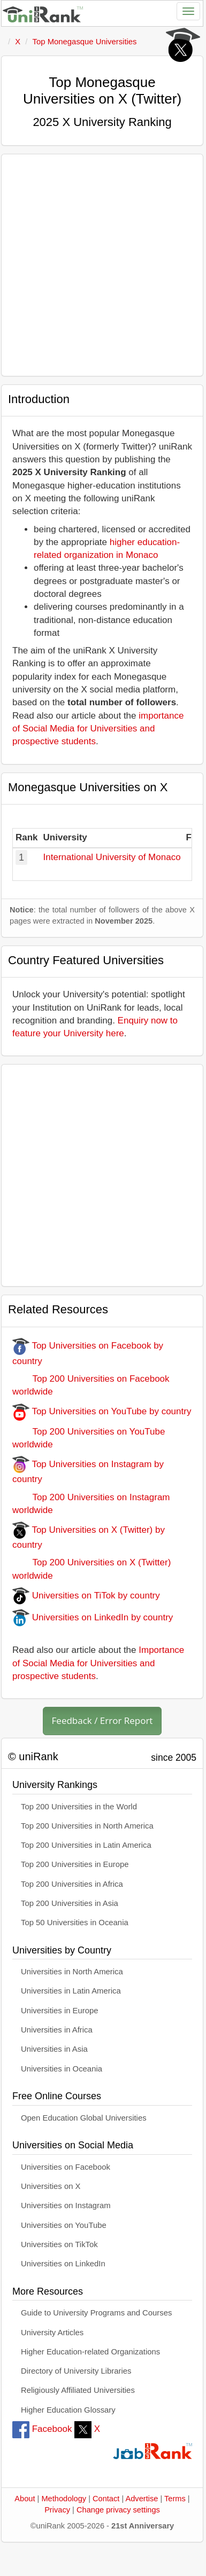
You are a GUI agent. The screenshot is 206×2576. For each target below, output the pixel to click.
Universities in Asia (54, 2049)
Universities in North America (72, 1971)
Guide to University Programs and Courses (96, 2313)
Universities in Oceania (61, 2069)
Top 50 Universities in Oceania (74, 1922)
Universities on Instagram (66, 2205)
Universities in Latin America (71, 1991)
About (24, 2498)
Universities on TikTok (59, 2244)
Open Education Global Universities (84, 2118)
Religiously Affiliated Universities (78, 2390)
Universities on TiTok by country (86, 1595)
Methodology (63, 2498)
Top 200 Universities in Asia (69, 1903)
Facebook (42, 2429)
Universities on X (51, 2186)
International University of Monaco (112, 857)
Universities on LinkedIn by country (92, 1617)
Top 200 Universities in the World (79, 1806)
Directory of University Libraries (76, 2371)
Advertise (141, 2498)
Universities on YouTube (63, 2225)
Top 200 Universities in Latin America (86, 1845)
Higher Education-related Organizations (90, 2351)
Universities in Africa (57, 2030)
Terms (175, 2498)
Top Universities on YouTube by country (101, 1411)
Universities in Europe (59, 2010)
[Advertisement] (100, 265)
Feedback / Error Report (102, 1720)
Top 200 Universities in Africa (72, 1884)
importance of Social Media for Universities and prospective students (98, 729)
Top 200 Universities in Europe (75, 1864)
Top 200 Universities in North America (87, 1826)
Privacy (57, 2510)
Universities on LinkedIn (63, 2263)
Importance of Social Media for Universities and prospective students (98, 1663)
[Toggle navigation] (188, 11)
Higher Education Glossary (68, 2410)
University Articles (52, 2332)
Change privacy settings (118, 2510)
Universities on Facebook (65, 2167)
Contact (106, 2498)
